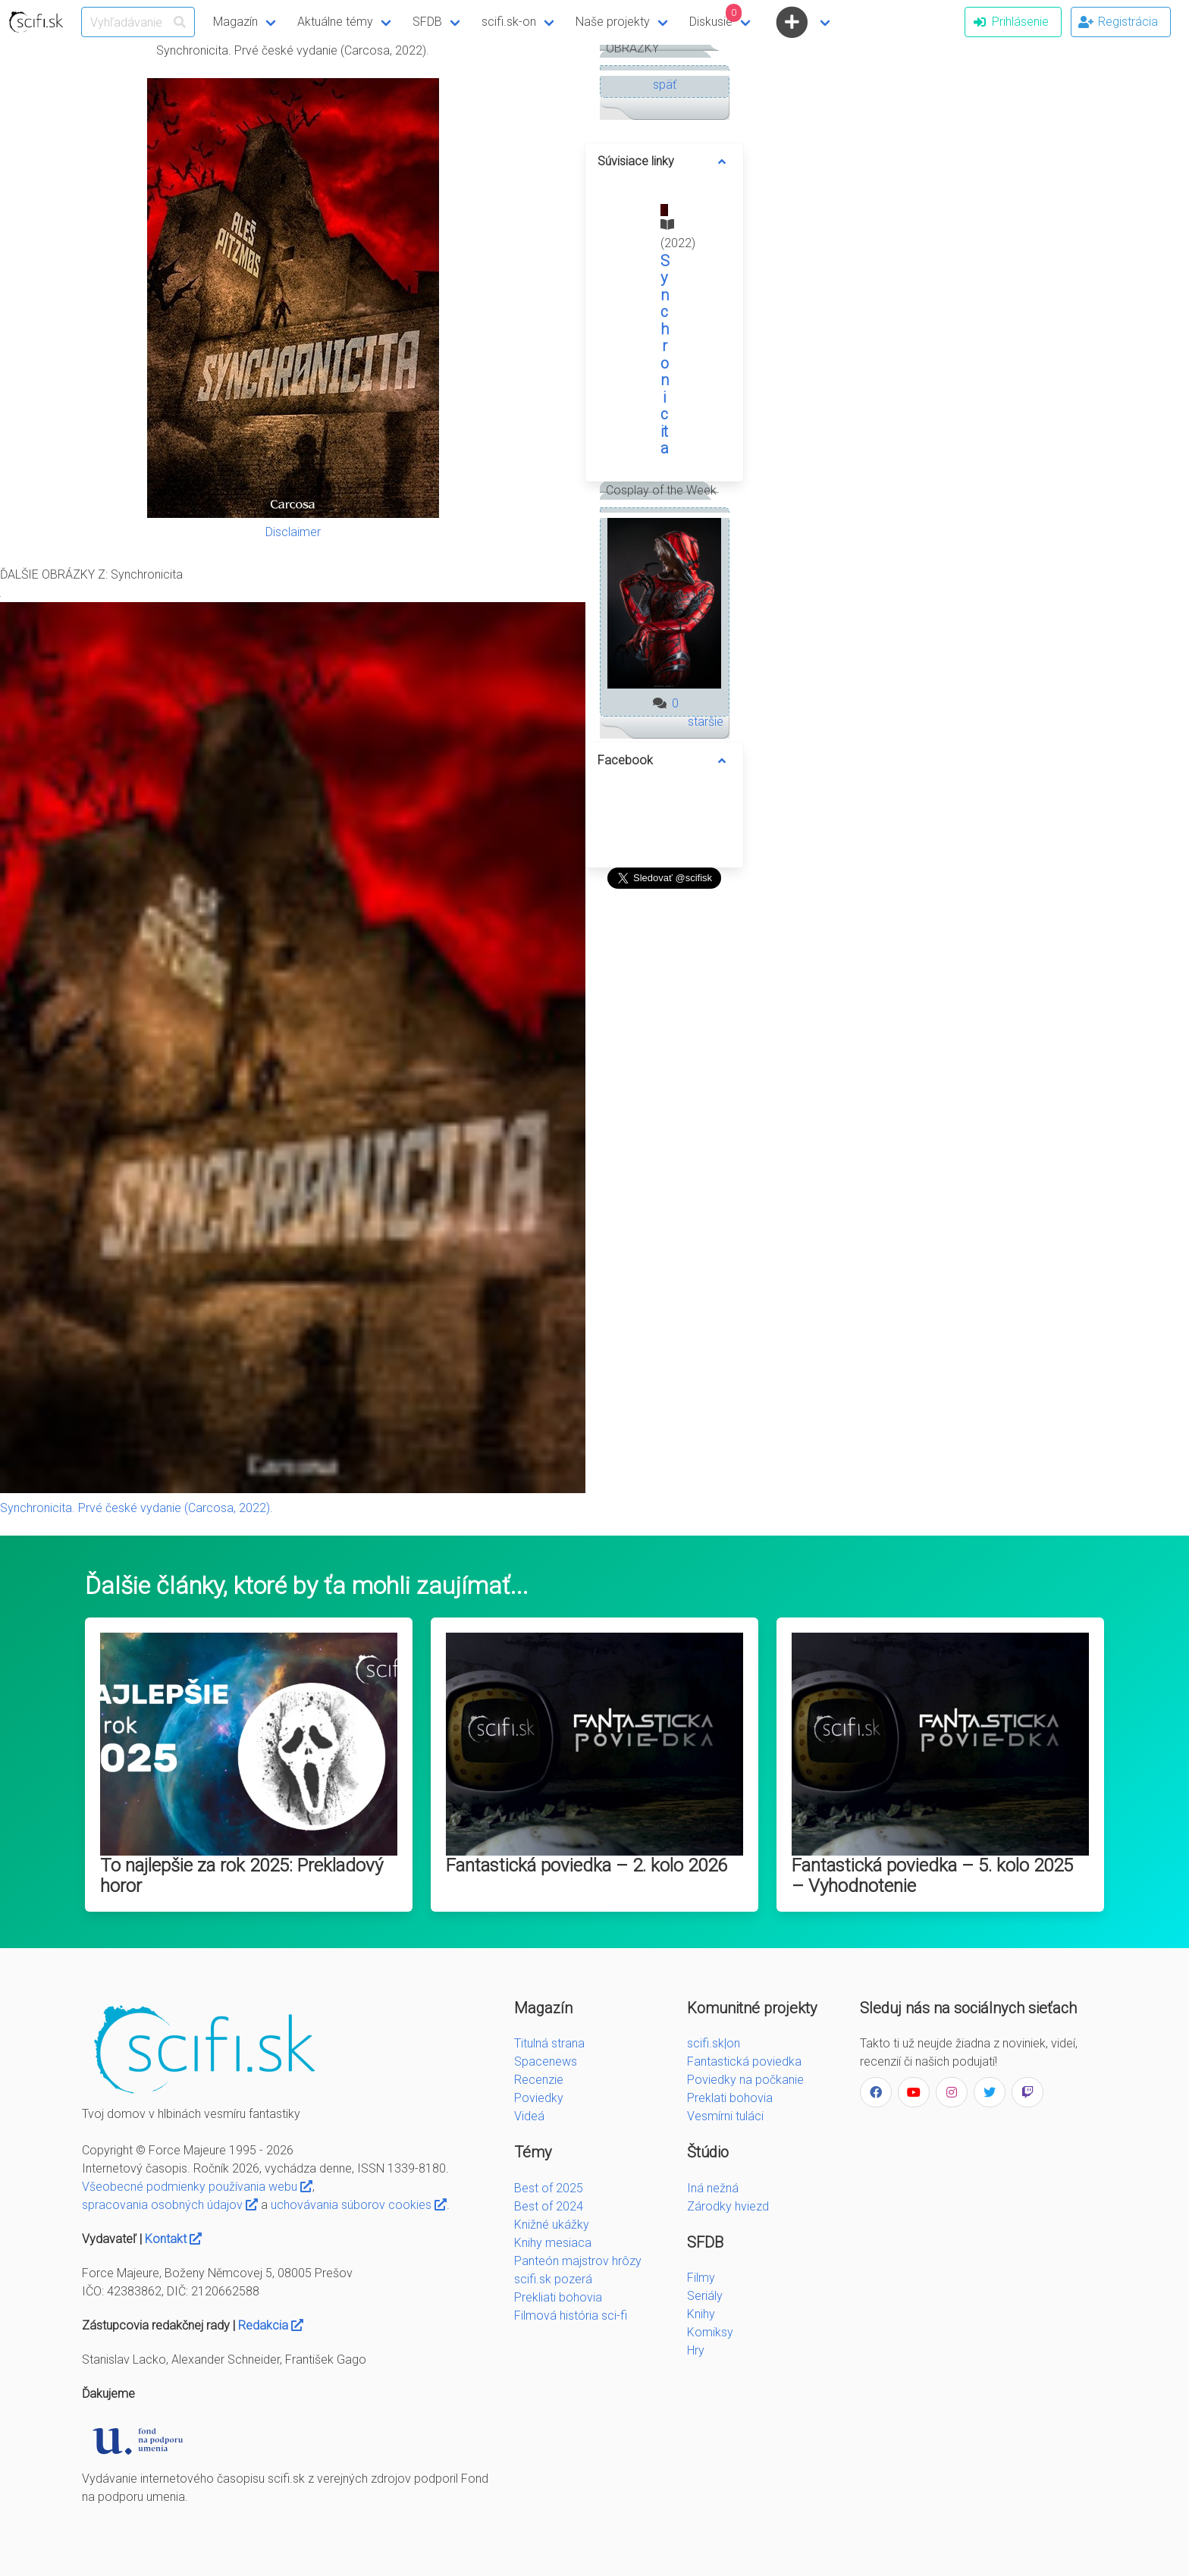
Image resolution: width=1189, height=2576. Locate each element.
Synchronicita (665, 355)
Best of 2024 (548, 2206)
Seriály (705, 2296)
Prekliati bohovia (558, 2297)
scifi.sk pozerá (553, 2279)
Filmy (701, 2277)
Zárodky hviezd (728, 2206)
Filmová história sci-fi (570, 2315)
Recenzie (538, 2079)
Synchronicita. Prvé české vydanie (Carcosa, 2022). (136, 1508)
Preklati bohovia (730, 2098)
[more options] (722, 161)
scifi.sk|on (713, 2043)
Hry (695, 2350)
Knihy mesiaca (552, 2243)
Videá (529, 2116)
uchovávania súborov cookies (359, 2205)
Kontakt (173, 2239)
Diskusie (715, 16)
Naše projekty (613, 21)
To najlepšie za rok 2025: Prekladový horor (241, 1876)
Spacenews (545, 2061)
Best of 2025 (548, 2188)
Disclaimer (293, 532)
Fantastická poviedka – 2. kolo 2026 (586, 1865)
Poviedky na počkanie (745, 2079)
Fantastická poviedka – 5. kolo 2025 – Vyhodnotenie (932, 1876)
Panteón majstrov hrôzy (578, 2261)
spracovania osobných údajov (170, 2205)
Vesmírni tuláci (725, 2116)
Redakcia (270, 2325)
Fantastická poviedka (744, 2061)
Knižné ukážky (551, 2224)
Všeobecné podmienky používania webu (197, 2186)
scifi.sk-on (509, 21)
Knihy (701, 2314)
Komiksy (710, 2332)
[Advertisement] (664, 1121)
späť (664, 84)
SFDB (427, 21)
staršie (705, 721)
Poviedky (538, 2098)
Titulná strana (549, 2043)
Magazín (235, 21)
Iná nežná (713, 2188)
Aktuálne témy (335, 21)
